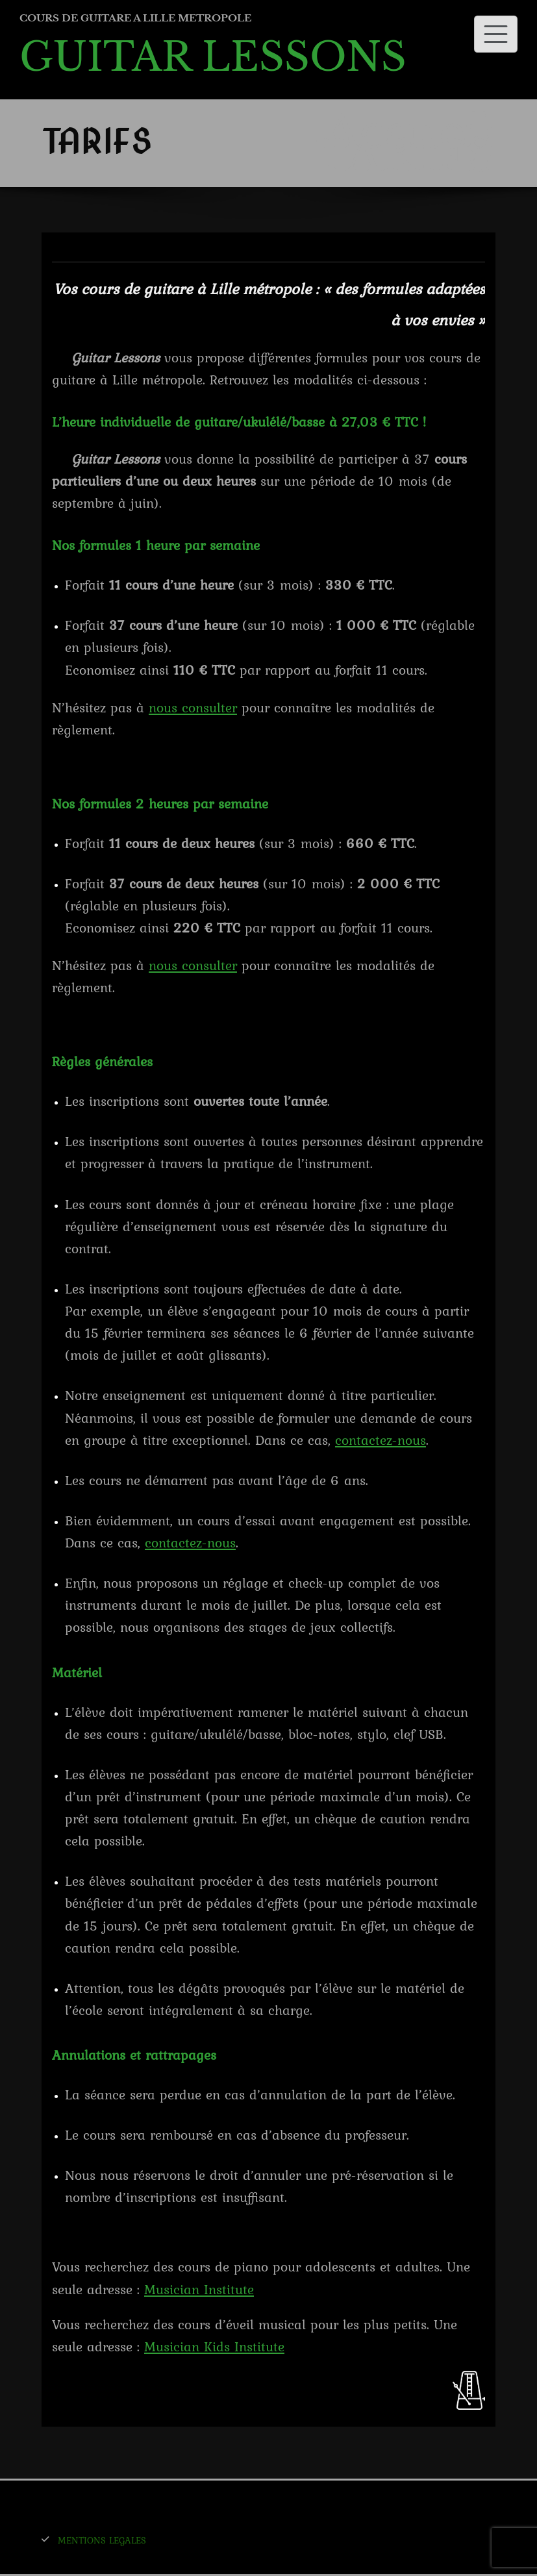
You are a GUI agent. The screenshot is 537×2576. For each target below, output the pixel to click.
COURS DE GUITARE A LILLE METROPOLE (135, 18)
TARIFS (404, 155)
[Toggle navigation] (496, 34)
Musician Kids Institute (214, 2346)
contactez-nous (380, 1440)
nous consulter (193, 707)
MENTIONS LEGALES (102, 2540)
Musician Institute (199, 2289)
